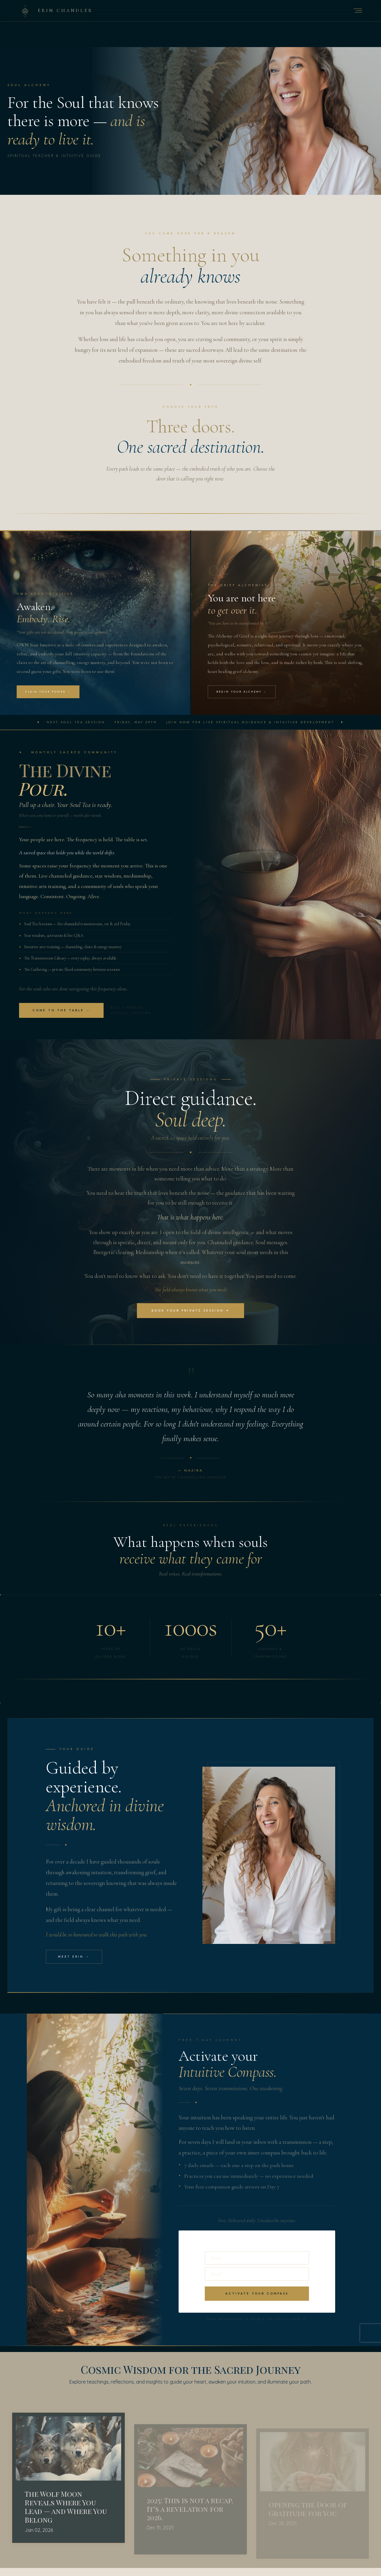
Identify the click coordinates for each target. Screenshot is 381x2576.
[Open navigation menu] (357, 10)
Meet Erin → (74, 1963)
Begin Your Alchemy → (241, 696)
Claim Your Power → (48, 696)
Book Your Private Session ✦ (190, 1316)
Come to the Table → (61, 1015)
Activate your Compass (256, 2300)
